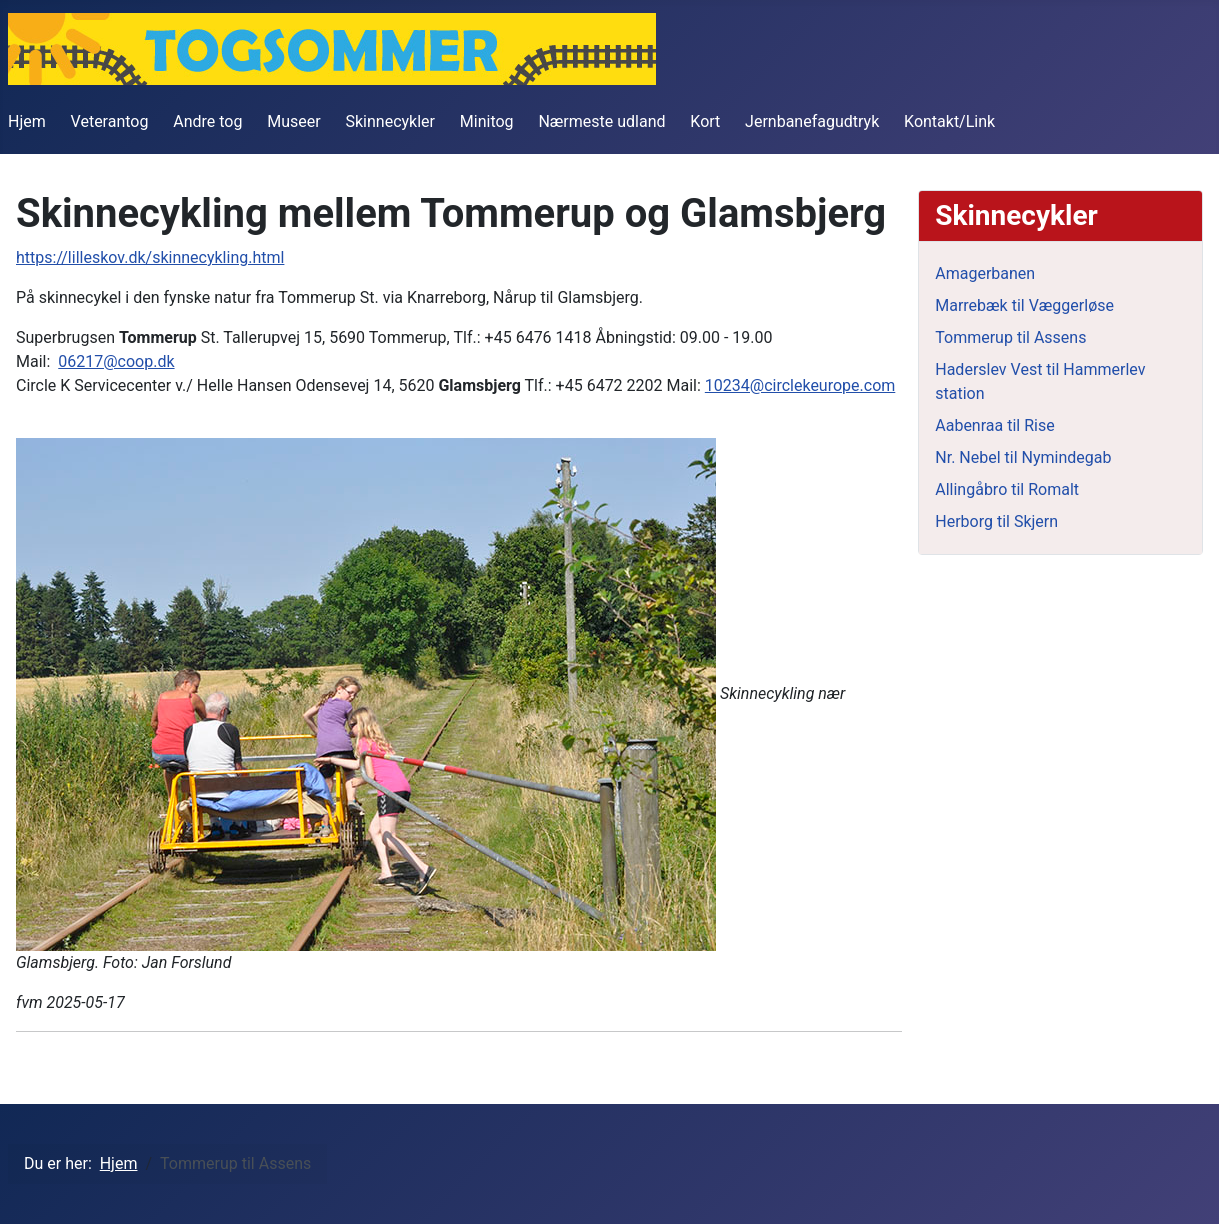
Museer (293, 121)
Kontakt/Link (949, 121)
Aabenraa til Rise (994, 425)
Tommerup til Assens (1010, 337)
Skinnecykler (391, 121)
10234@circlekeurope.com (800, 385)
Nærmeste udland (601, 121)
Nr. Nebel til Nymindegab (1023, 457)
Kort (705, 121)
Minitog (487, 121)
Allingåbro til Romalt (1007, 489)
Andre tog (207, 121)
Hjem (27, 121)
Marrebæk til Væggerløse (1024, 305)
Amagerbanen (985, 273)
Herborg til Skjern (996, 521)
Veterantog (110, 121)
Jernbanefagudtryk (812, 121)
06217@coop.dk (116, 361)
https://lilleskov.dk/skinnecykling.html (150, 257)
